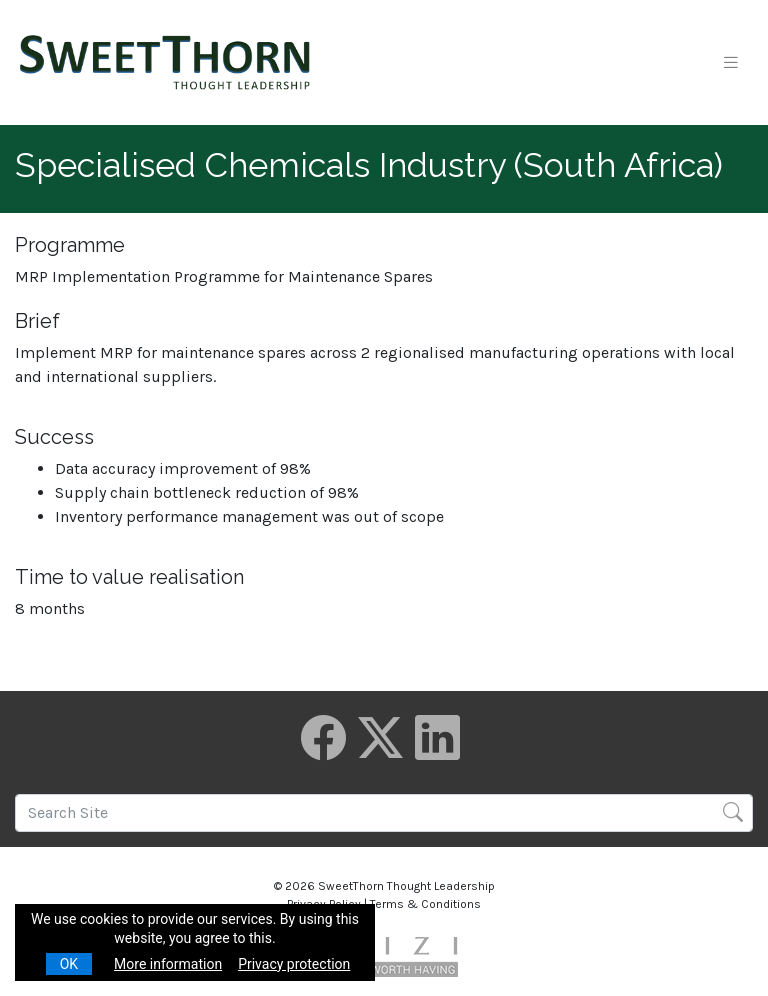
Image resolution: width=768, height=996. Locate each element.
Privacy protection (294, 964)
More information (168, 964)
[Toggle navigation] (731, 63)
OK (69, 964)
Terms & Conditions (425, 904)
